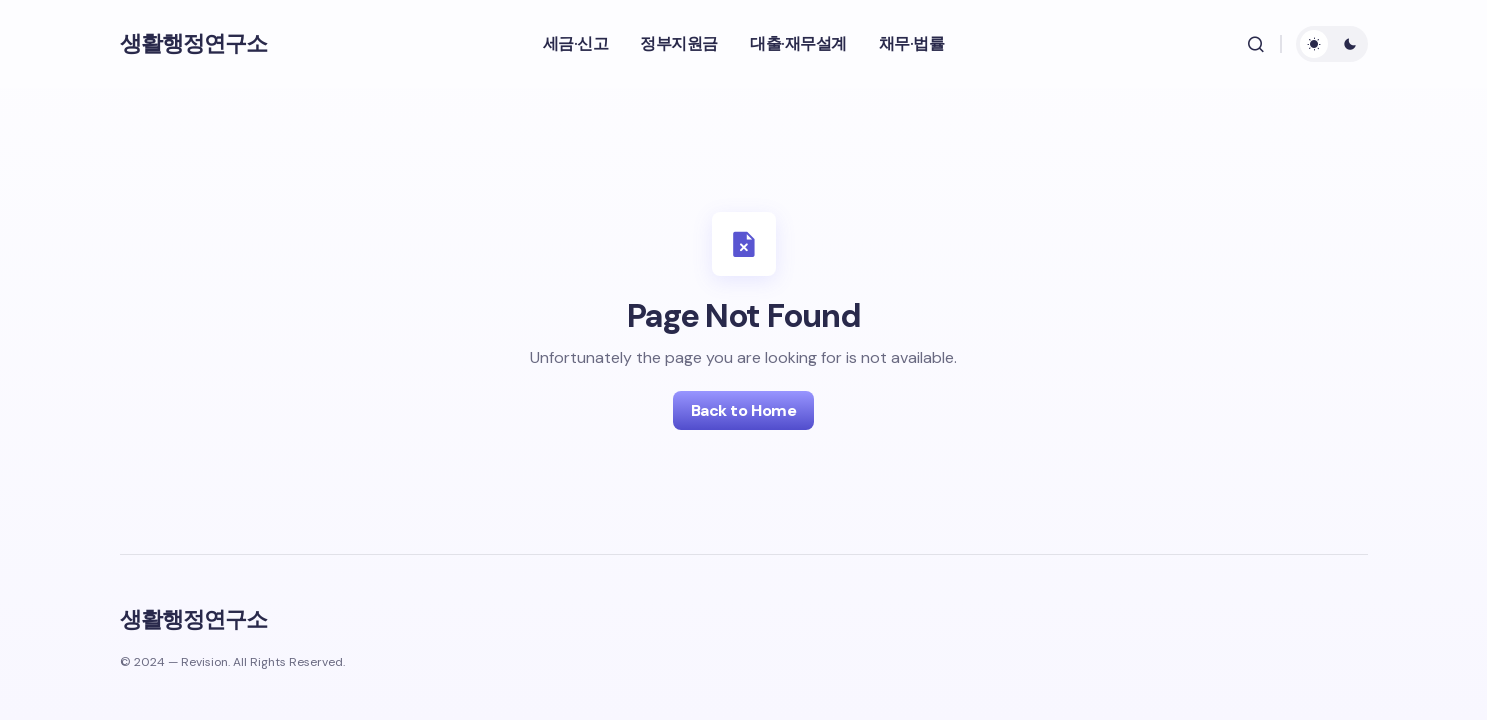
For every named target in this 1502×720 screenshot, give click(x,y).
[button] (1256, 44)
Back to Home (743, 410)
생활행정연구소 (194, 43)
